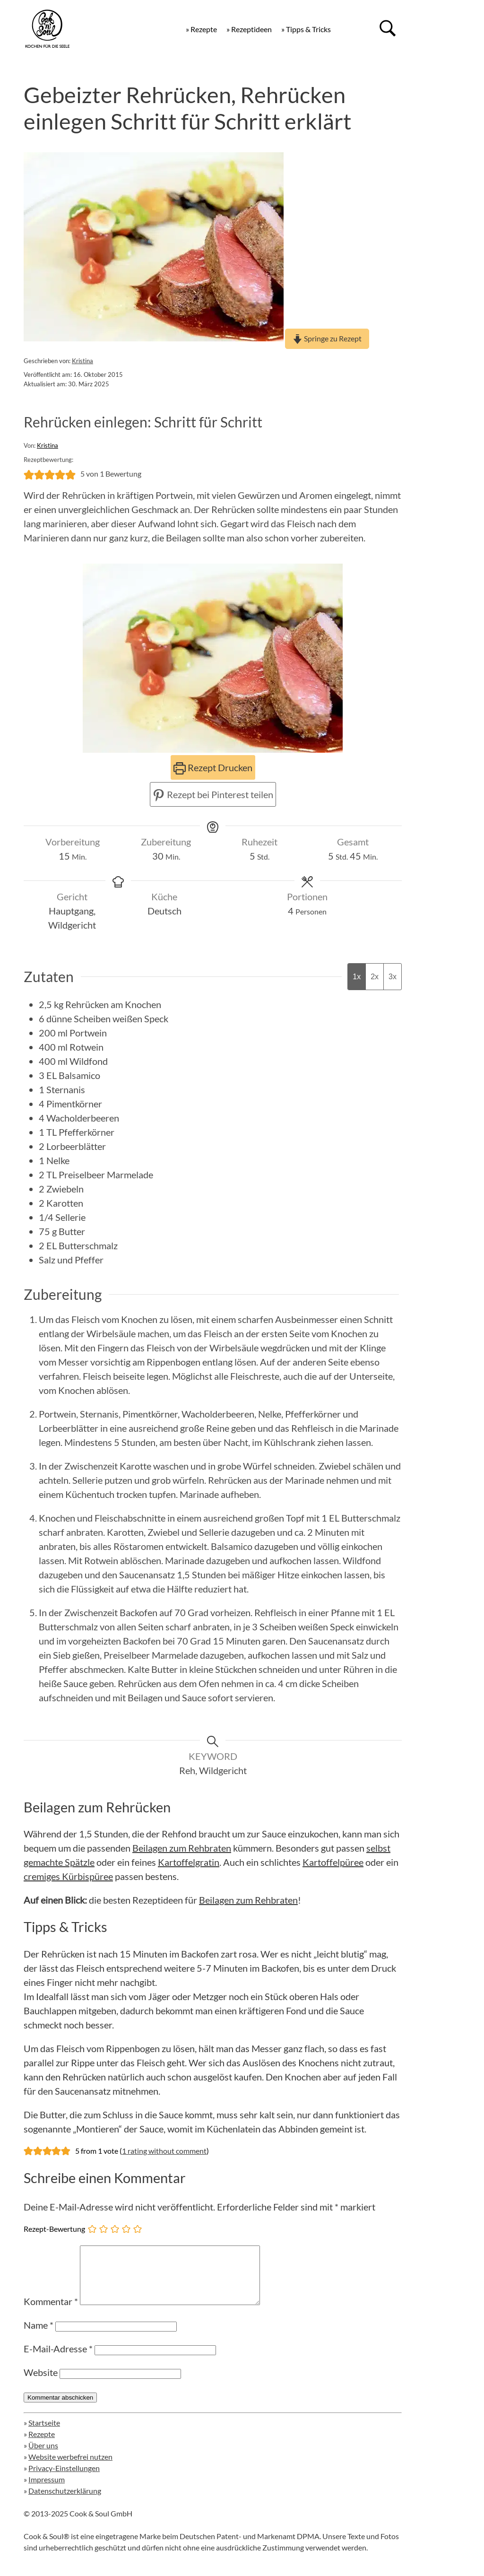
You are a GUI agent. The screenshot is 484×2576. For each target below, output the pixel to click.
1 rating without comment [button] (164, 2150)
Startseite (44, 2433)
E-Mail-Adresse (58, 2360)
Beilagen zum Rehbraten (181, 1848)
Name (38, 2336)
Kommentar (51, 2312)
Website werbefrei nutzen (70, 2467)
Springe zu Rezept (327, 338)
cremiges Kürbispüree (68, 1876)
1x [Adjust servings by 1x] (357, 977)
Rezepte (41, 2445)
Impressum (46, 2490)
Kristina (82, 361)
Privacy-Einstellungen (64, 2479)
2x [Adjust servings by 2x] (375, 977)
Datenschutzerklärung (64, 2502)
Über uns (43, 2456)
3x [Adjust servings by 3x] (393, 977)
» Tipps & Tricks (306, 29)
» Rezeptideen (249, 29)
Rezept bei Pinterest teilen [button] (213, 794)
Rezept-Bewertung (54, 2228)
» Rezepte (201, 29)
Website (41, 2383)
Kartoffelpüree (332, 1862)
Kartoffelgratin (188, 1862)
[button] (29, 474)
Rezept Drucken (212, 767)
